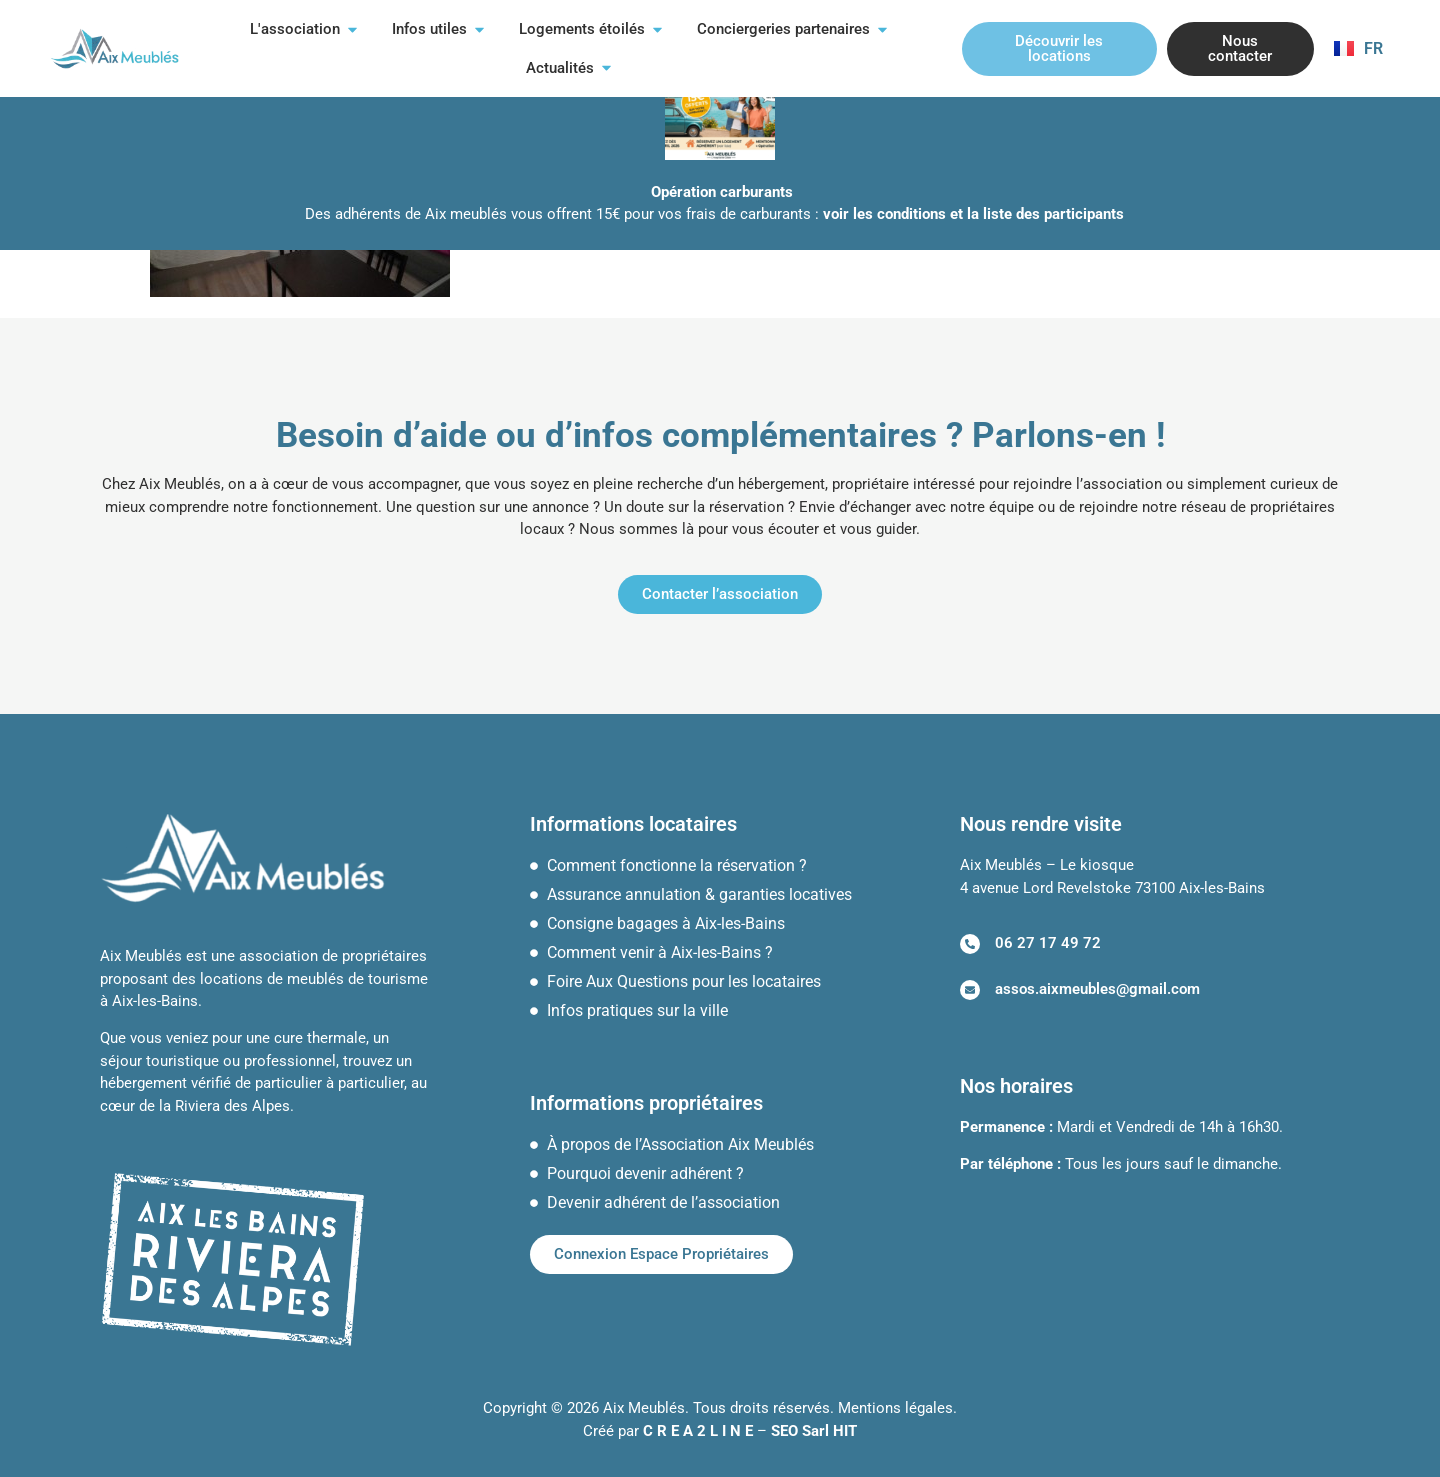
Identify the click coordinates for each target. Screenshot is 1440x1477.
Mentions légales (895, 1408)
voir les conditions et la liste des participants (973, 214)
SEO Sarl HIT (814, 1431)
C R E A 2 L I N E (698, 1431)
